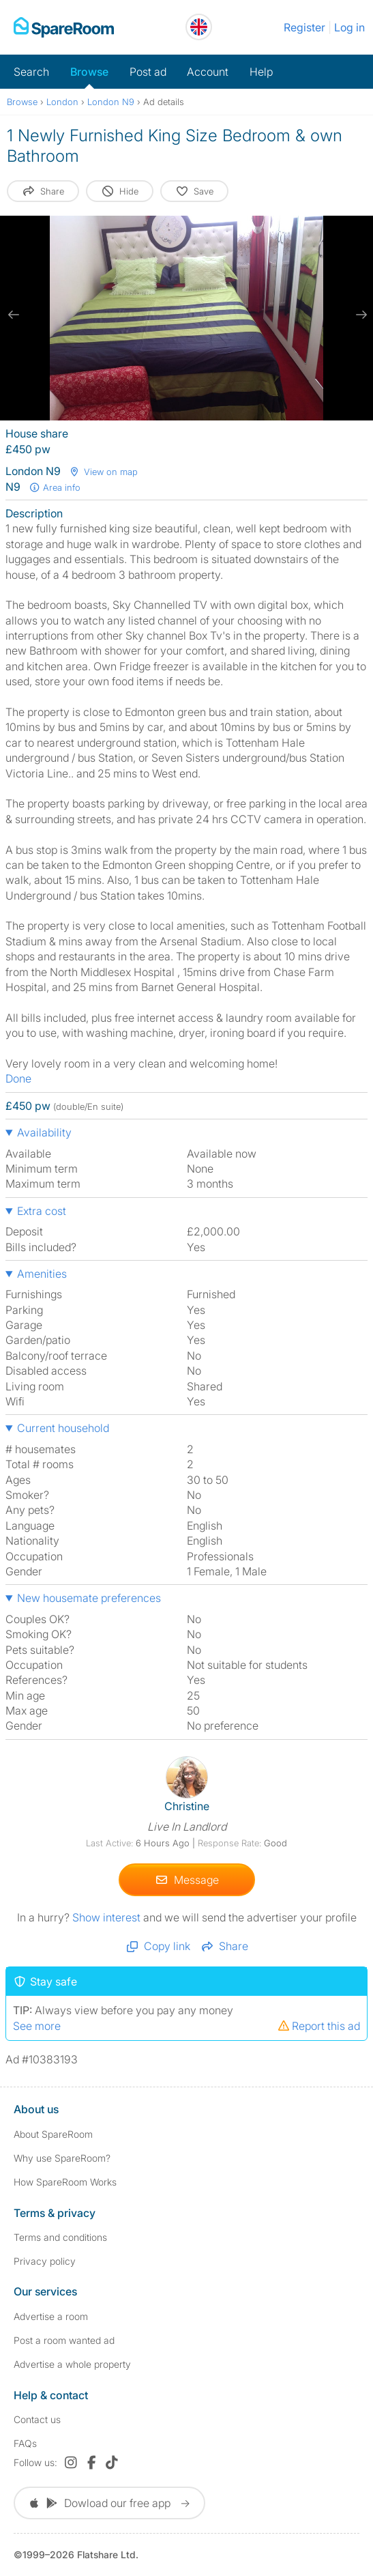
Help (261, 71)
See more (37, 2026)
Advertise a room (51, 2316)
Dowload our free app (109, 2503)
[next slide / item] (359, 315)
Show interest (107, 1917)
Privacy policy (45, 2261)
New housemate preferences (89, 1598)
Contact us (37, 2419)
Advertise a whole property (72, 2364)
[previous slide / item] (13, 315)
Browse (89, 71)
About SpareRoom (53, 2134)
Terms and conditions (60, 2237)
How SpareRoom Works (65, 2182)
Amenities (42, 1273)
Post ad (148, 71)
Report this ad (318, 2025)
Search (31, 71)
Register (304, 27)
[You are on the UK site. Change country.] (198, 27)
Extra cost (41, 1211)
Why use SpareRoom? (62, 2158)
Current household (63, 1428)
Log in (349, 27)
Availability (44, 1132)
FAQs (25, 2443)
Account (207, 71)
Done (18, 1078)
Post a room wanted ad (64, 2340)
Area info (54, 487)
